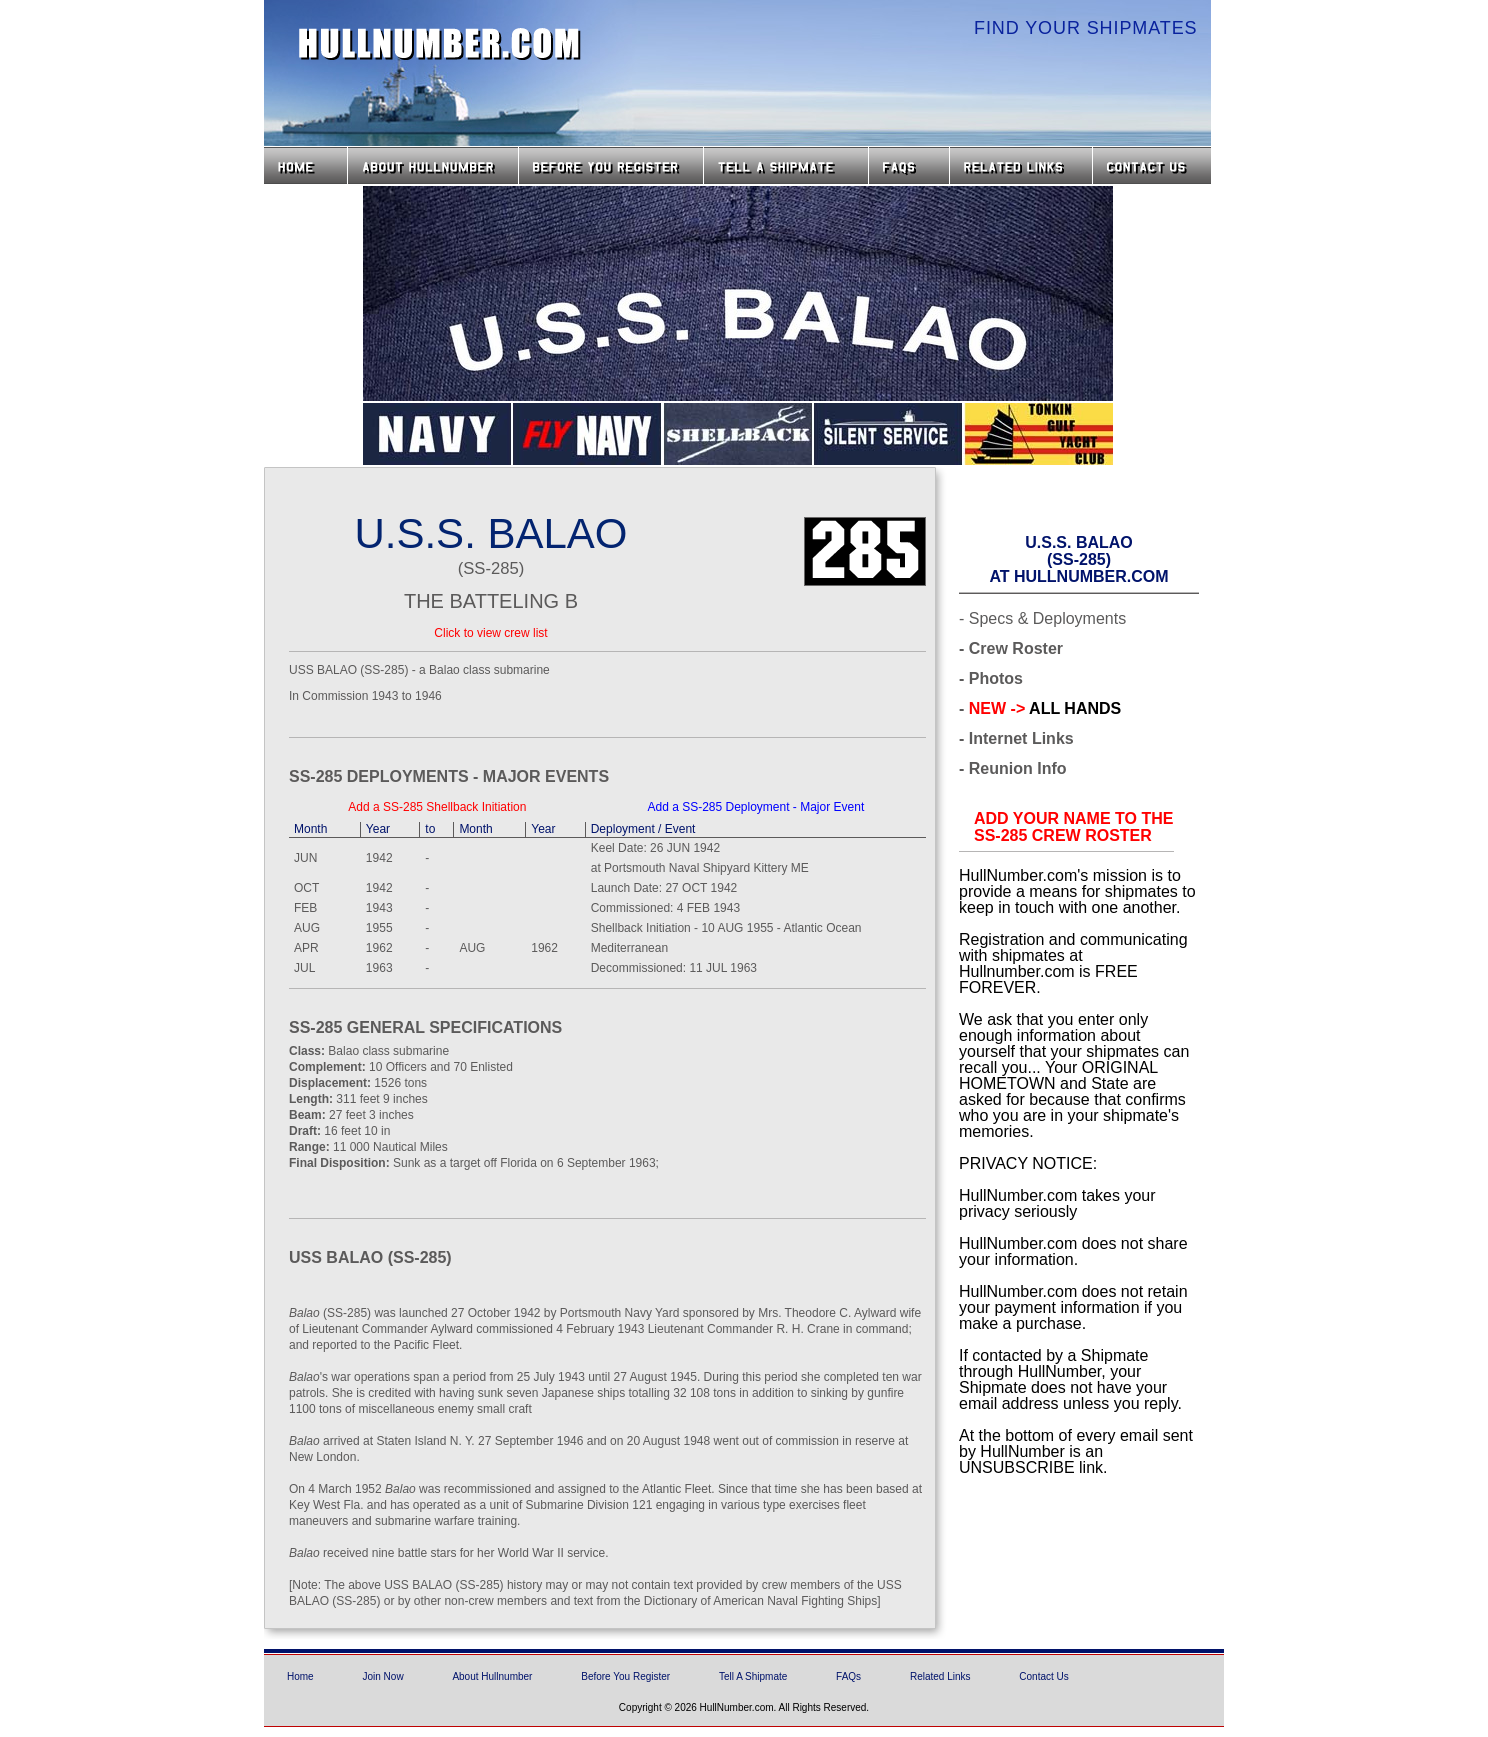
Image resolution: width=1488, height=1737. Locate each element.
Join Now (382, 1676)
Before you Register (611, 165)
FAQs (909, 165)
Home (305, 165)
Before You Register (625, 1676)
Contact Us (1154, 165)
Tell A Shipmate (753, 1676)
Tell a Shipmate (786, 165)
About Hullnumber (492, 1676)
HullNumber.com (440, 44)
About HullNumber (433, 165)
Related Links (1021, 165)
